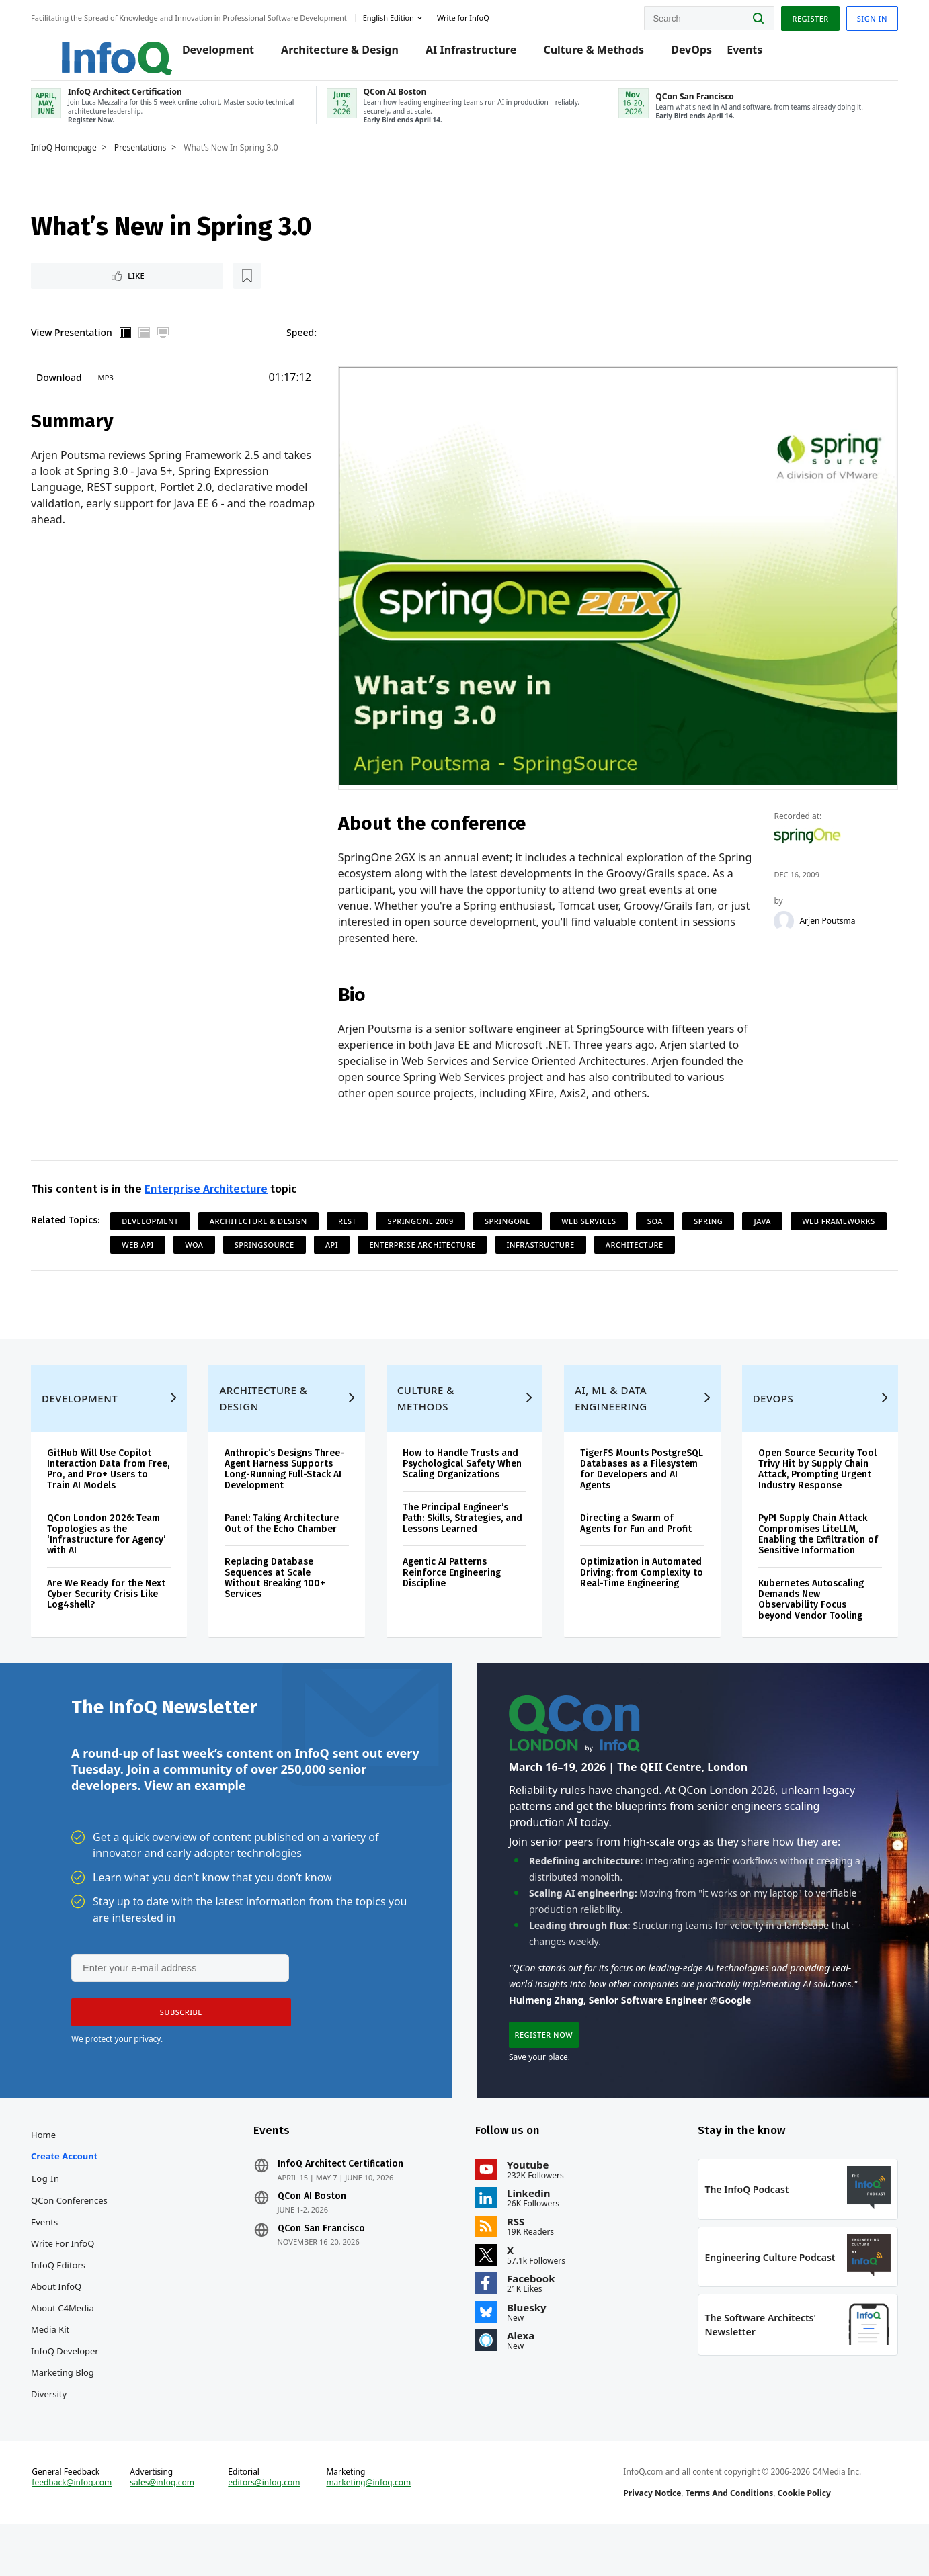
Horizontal (154, 347)
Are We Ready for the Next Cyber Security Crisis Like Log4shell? (115, 1610)
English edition (397, 16)
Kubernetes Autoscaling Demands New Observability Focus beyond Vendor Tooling (805, 1616)
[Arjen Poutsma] (778, 924)
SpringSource (377, 1248)
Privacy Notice (649, 2538)
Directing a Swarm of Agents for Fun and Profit (634, 1540)
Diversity (58, 2425)
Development (208, 55)
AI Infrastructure (460, 55)
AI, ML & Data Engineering (609, 1415)
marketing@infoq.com (371, 2527)
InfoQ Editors (67, 2296)
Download (68, 391)
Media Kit (59, 2361)
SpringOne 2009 (429, 1224)
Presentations (150, 159)
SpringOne (517, 1224)
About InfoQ (65, 2318)
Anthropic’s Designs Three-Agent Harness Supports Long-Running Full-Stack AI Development (290, 1486)
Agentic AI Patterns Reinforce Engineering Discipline (454, 1589)
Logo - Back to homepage (95, 48)
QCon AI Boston (316, 2228)
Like (76, 289)
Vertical (135, 347)
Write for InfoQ (72, 2275)
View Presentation (81, 346)
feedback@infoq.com (81, 2527)
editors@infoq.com (269, 2527)
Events (735, 55)
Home (52, 2166)
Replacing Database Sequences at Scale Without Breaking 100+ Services (281, 1595)
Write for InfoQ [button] (472, 16)
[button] (176, 2038)
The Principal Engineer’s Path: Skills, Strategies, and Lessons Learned (464, 1534)
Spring (717, 1224)
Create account (73, 2188)
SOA (664, 1224)
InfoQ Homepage (73, 159)
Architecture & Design (330, 55)
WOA (307, 1248)
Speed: (307, 346)
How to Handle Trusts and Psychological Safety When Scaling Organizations (464, 1480)
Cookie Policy (800, 2538)
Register (800, 16)
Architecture (747, 1248)
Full (173, 347)
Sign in (863, 16)
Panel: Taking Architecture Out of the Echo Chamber (288, 1540)
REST (357, 1224)
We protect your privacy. (117, 2064)
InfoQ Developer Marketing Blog (74, 2393)
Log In (55, 2210)
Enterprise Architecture (215, 1192)
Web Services (598, 1224)
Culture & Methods (584, 55)
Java (771, 1224)
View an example (194, 1809)
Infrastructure (654, 1248)
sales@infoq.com (169, 2527)
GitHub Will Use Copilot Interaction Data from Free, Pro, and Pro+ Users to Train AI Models (112, 1486)
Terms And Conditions (726, 2538)
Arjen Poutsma (822, 924)
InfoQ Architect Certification (345, 2195)
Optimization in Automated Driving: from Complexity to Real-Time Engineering (633, 1595)
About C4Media (72, 2339)
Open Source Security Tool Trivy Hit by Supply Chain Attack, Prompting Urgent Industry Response (811, 1486)
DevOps (681, 55)
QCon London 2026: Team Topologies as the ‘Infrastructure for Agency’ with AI (115, 1551)
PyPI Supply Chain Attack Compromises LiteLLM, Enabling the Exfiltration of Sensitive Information (812, 1551)
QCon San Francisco (326, 2260)
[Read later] (120, 289)
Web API (251, 1248)
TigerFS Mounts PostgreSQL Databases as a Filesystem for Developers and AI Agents (635, 1486)
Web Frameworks (167, 1248)
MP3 (115, 391)
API (445, 1248)
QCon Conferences (78, 2232)
